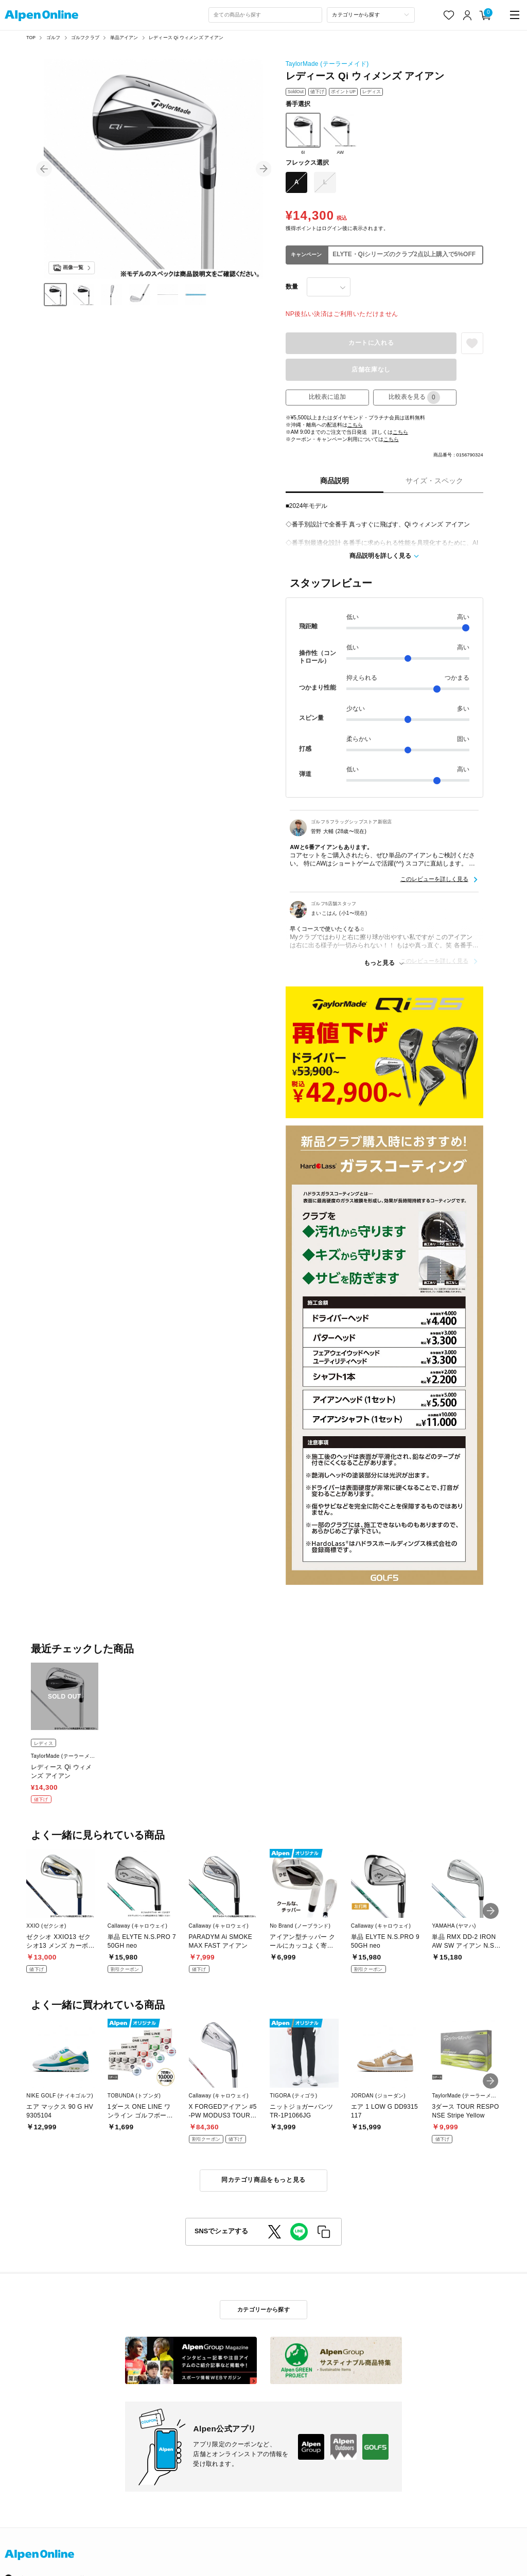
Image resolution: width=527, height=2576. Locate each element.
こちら (355, 425)
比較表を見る (414, 397)
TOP (31, 37)
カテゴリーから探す (263, 2309)
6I (303, 134)
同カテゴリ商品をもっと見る (263, 2179)
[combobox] (265, 15)
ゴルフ (53, 37)
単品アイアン (124, 37)
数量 (292, 286)
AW (340, 134)
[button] (44, 169)
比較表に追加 (327, 396)
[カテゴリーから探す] (371, 15)
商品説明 (334, 481)
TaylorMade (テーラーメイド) (327, 63)
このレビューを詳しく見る (434, 879)
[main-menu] (515, 15)
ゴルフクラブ (85, 37)
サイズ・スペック (434, 481)
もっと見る (379, 962)
